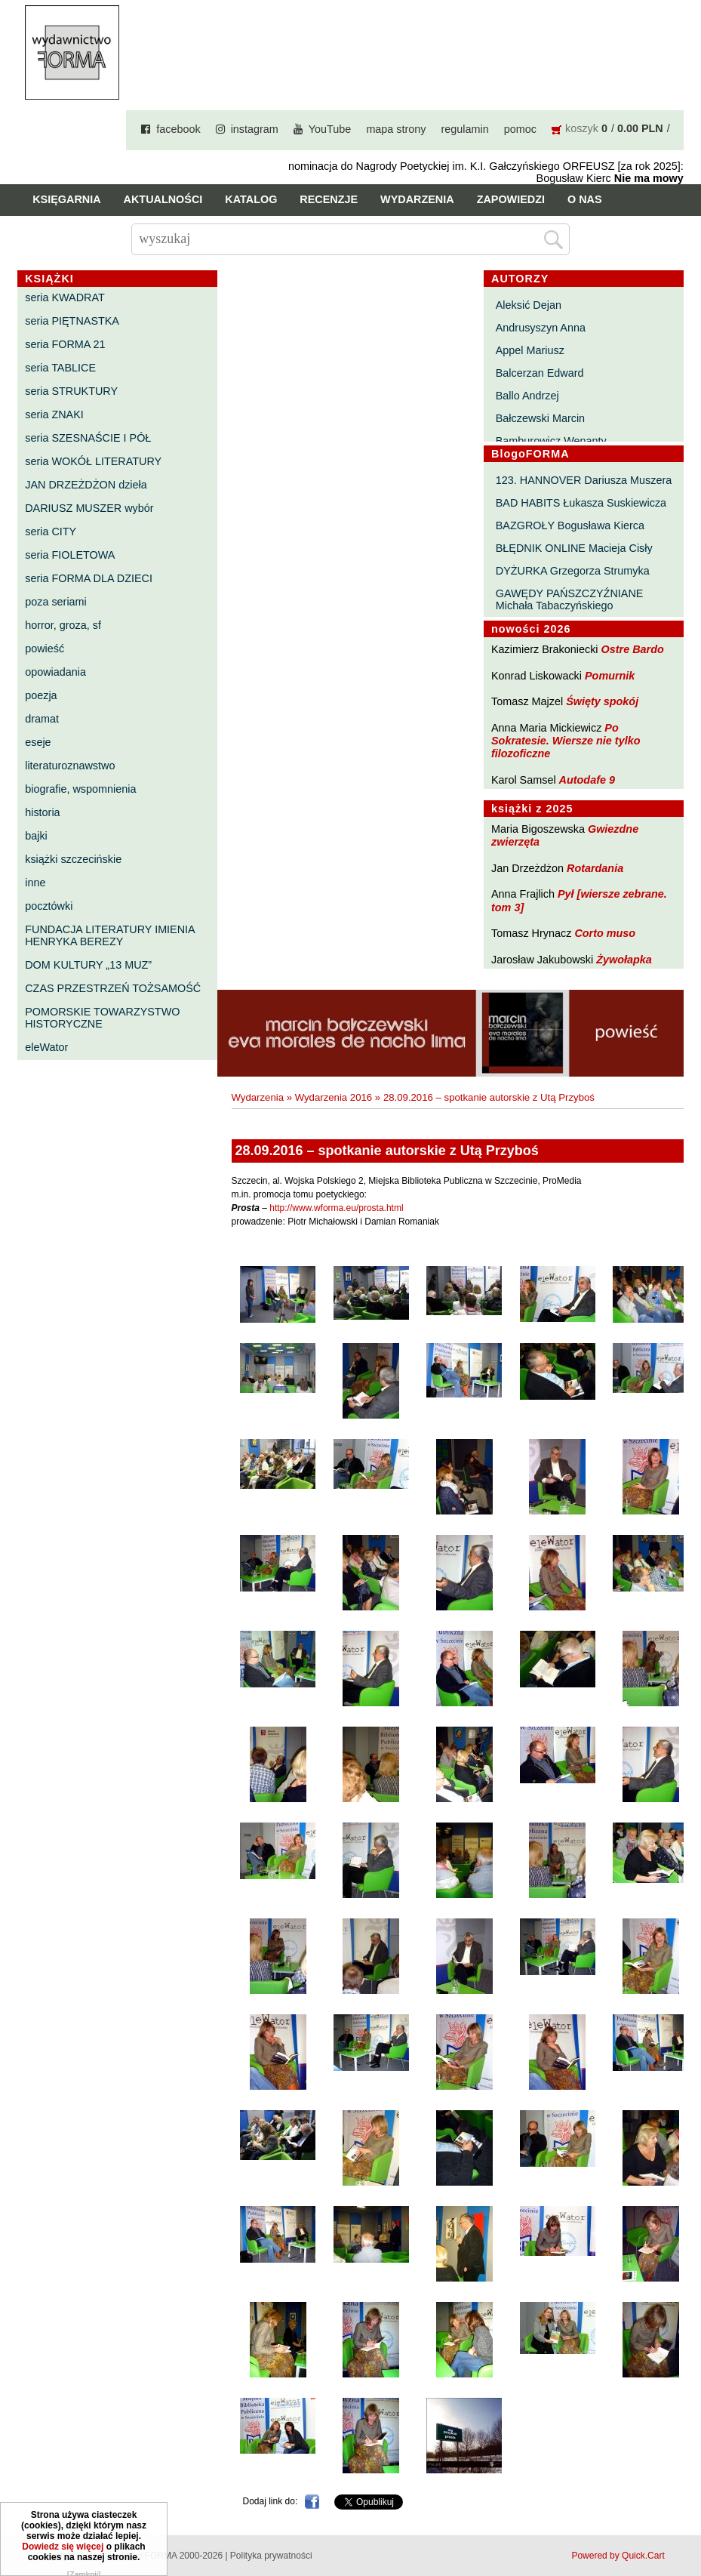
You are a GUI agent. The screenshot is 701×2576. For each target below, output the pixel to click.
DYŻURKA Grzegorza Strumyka (573, 571)
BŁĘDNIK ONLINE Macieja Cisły (574, 548)
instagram (254, 129)
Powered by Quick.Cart (617, 2555)
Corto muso (604, 933)
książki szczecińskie (73, 859)
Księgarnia (66, 199)
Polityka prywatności (271, 2555)
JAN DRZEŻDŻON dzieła (86, 485)
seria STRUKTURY (71, 391)
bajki (36, 836)
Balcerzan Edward (540, 373)
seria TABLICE (60, 368)
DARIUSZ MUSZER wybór (89, 508)
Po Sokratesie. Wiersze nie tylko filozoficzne (565, 741)
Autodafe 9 (587, 780)
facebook (178, 129)
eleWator (46, 1047)
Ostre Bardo (632, 649)
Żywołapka (624, 960)
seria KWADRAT (65, 297)
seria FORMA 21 (65, 344)
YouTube (330, 129)
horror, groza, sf (63, 625)
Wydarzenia (417, 199)
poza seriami (56, 602)
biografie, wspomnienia (80, 789)
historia (42, 812)
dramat (42, 719)
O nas (584, 199)
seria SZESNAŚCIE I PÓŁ (88, 438)
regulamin (465, 129)
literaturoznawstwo (70, 766)
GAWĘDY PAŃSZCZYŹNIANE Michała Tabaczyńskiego (570, 599)
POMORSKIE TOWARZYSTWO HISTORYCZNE (102, 1018)
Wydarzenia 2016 (334, 1097)
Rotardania (595, 868)
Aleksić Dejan (528, 305)
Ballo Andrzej (527, 396)
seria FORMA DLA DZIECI (88, 578)
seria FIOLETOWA (70, 555)
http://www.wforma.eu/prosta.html (336, 1208)
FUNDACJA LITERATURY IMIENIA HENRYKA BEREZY (110, 935)
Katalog (251, 199)
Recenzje (329, 199)
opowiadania (55, 672)
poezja (41, 695)
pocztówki (48, 906)
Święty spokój (602, 701)
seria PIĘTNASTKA (72, 321)
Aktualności (163, 199)
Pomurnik (610, 676)
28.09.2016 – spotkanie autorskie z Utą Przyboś (489, 1097)
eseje (38, 742)
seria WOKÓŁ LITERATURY (93, 461)
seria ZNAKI (54, 414)
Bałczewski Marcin (540, 418)
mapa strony (396, 129)
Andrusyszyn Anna (541, 328)
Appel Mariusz (530, 350)
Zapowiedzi (511, 199)
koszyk (581, 128)
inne (35, 883)
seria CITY (50, 531)
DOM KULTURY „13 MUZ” (88, 965)
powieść (44, 648)
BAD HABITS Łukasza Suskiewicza (581, 503)
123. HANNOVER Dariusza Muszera (584, 480)
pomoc (520, 129)
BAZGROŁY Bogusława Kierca (570, 525)
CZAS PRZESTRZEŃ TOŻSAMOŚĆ (113, 988)
